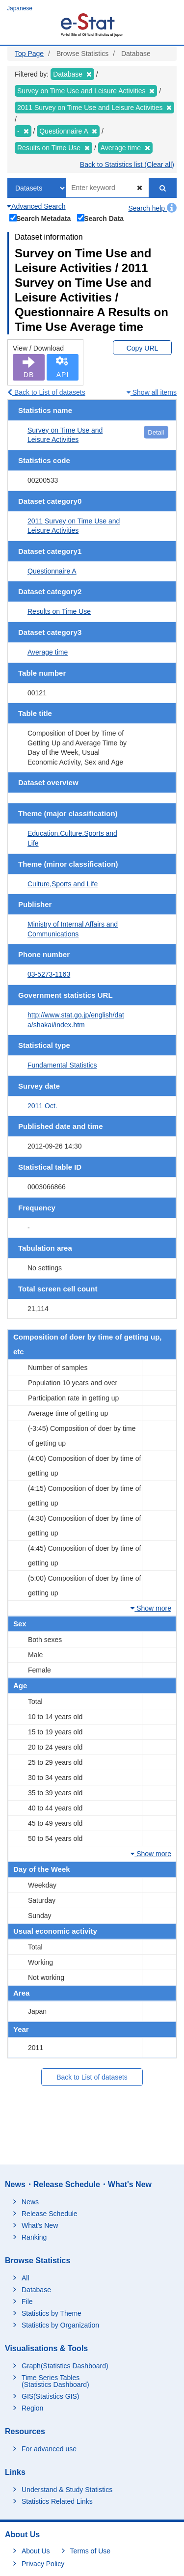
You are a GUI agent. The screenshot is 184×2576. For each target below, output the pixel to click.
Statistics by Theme (51, 2313)
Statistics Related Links (57, 2501)
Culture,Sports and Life (62, 884)
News (30, 2201)
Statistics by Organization (60, 2325)
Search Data (101, 217)
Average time (47, 652)
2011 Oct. (42, 1106)
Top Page (29, 53)
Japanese (19, 8)
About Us (36, 2551)
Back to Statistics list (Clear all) (127, 164)
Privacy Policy (43, 2563)
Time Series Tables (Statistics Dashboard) (55, 2381)
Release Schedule (50, 2213)
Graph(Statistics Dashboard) (65, 2365)
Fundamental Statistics (62, 1065)
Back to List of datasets (46, 392)
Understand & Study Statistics (67, 2489)
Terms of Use (90, 2551)
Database (36, 2289)
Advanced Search (36, 206)
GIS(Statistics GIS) (50, 2396)
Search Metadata (40, 217)
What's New (40, 2225)
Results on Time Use (59, 611)
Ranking (34, 2237)
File (27, 2301)
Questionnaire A (52, 571)
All (25, 2278)
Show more (151, 1608)
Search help (152, 208)
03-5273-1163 (48, 974)
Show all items (152, 392)
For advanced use (49, 2448)
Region (32, 2408)
